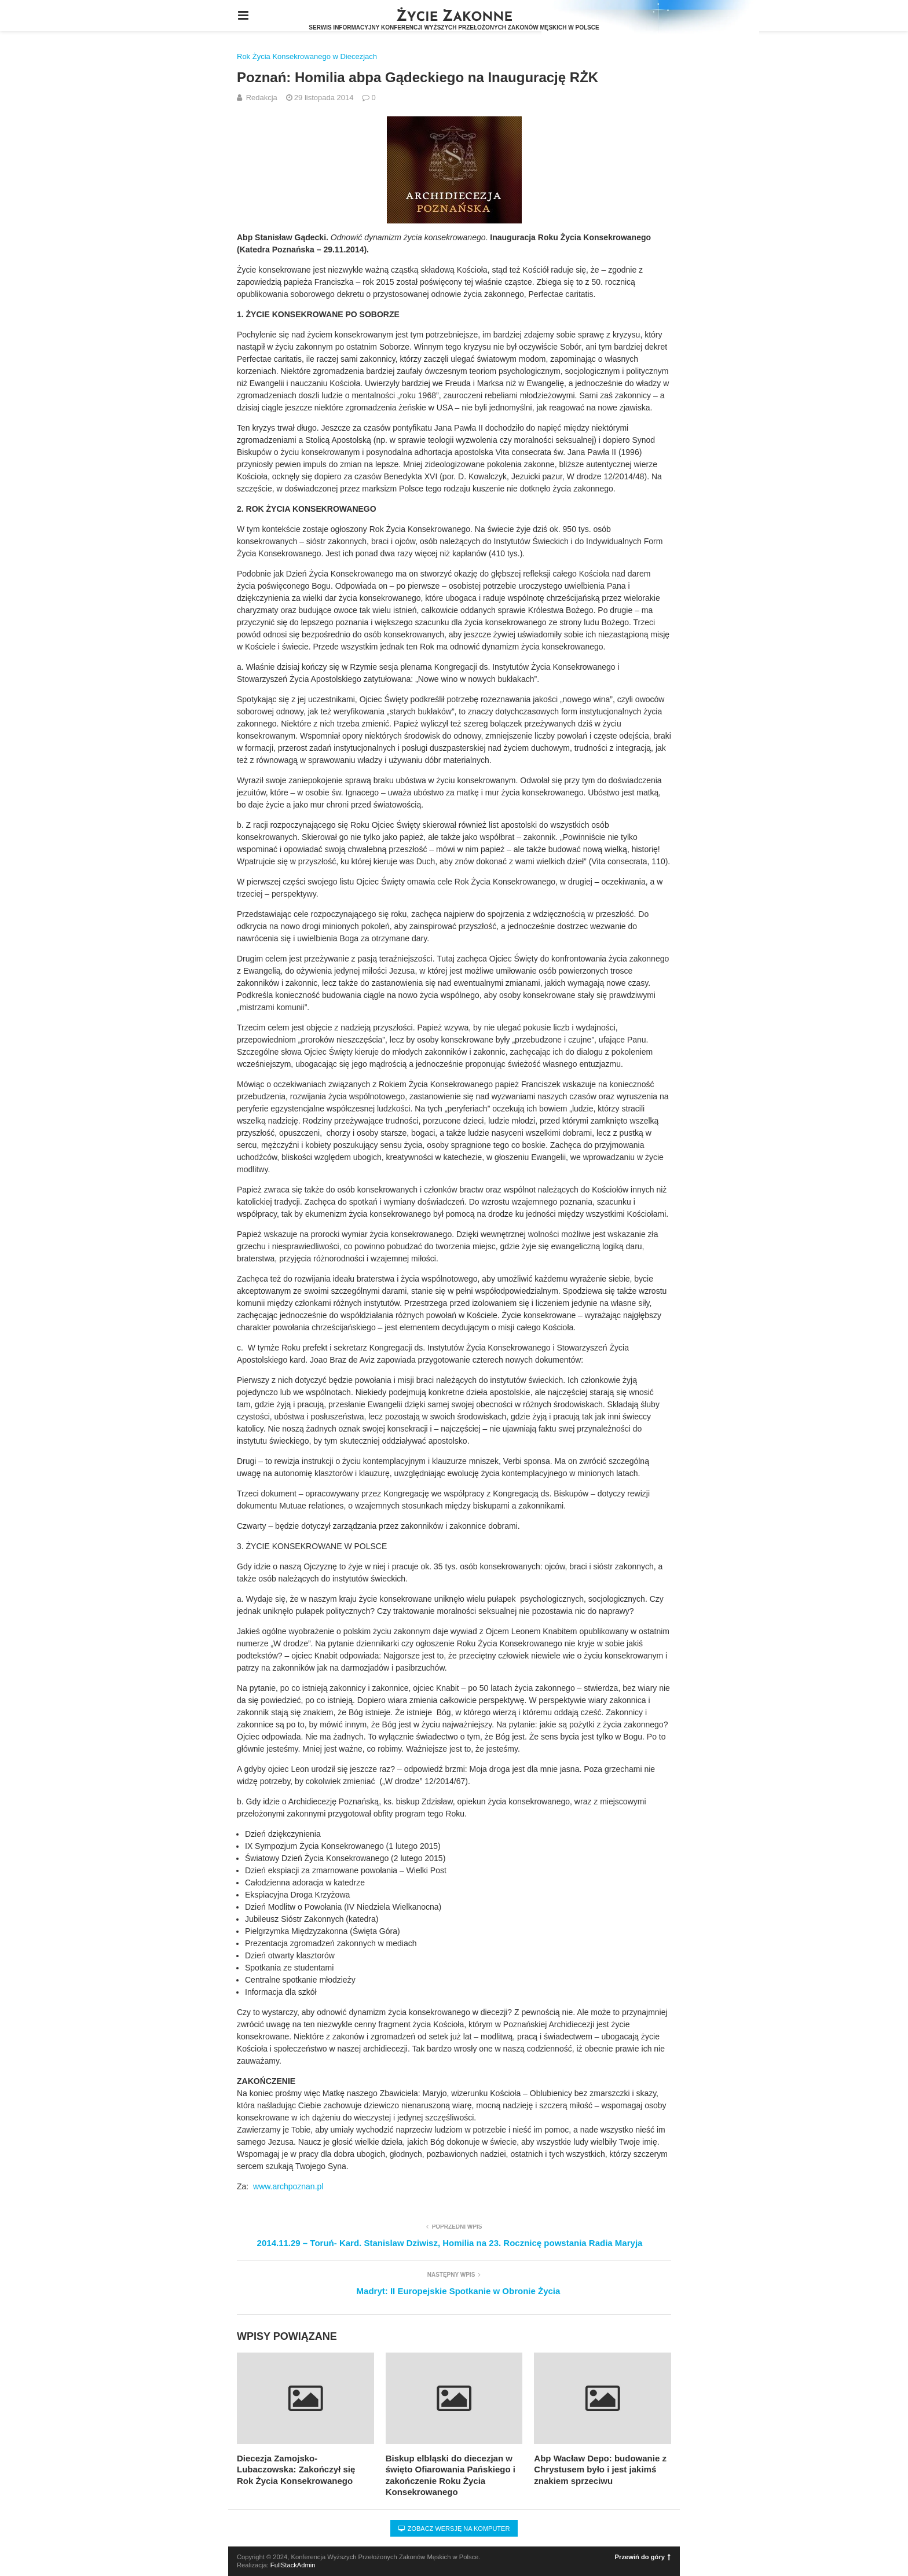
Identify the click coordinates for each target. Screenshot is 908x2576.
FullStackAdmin (293, 2565)
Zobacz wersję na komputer (454, 2528)
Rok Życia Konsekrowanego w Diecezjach (307, 56)
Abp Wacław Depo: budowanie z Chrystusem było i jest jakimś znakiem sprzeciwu (600, 2469)
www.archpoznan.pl (288, 2186)
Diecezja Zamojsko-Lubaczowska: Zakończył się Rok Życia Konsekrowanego (296, 2469)
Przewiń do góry (643, 2556)
